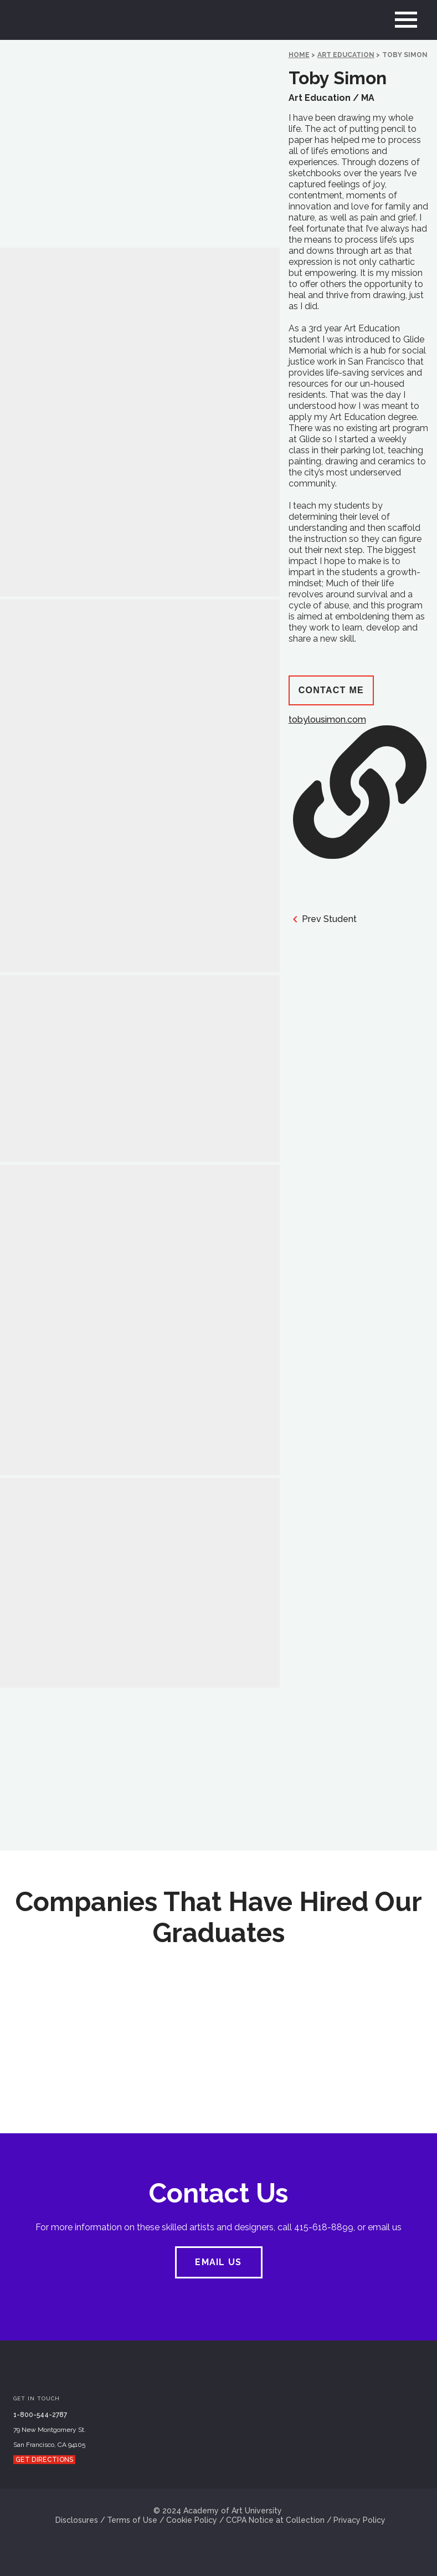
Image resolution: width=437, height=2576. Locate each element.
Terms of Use (132, 2520)
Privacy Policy (359, 2520)
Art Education (345, 55)
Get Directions (44, 2460)
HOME (299, 55)
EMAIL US (218, 2262)
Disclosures (76, 2520)
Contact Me (331, 690)
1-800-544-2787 (40, 2415)
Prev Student (323, 919)
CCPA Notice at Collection (275, 2520)
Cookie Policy (191, 2520)
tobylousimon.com (357, 786)
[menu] (406, 20)
